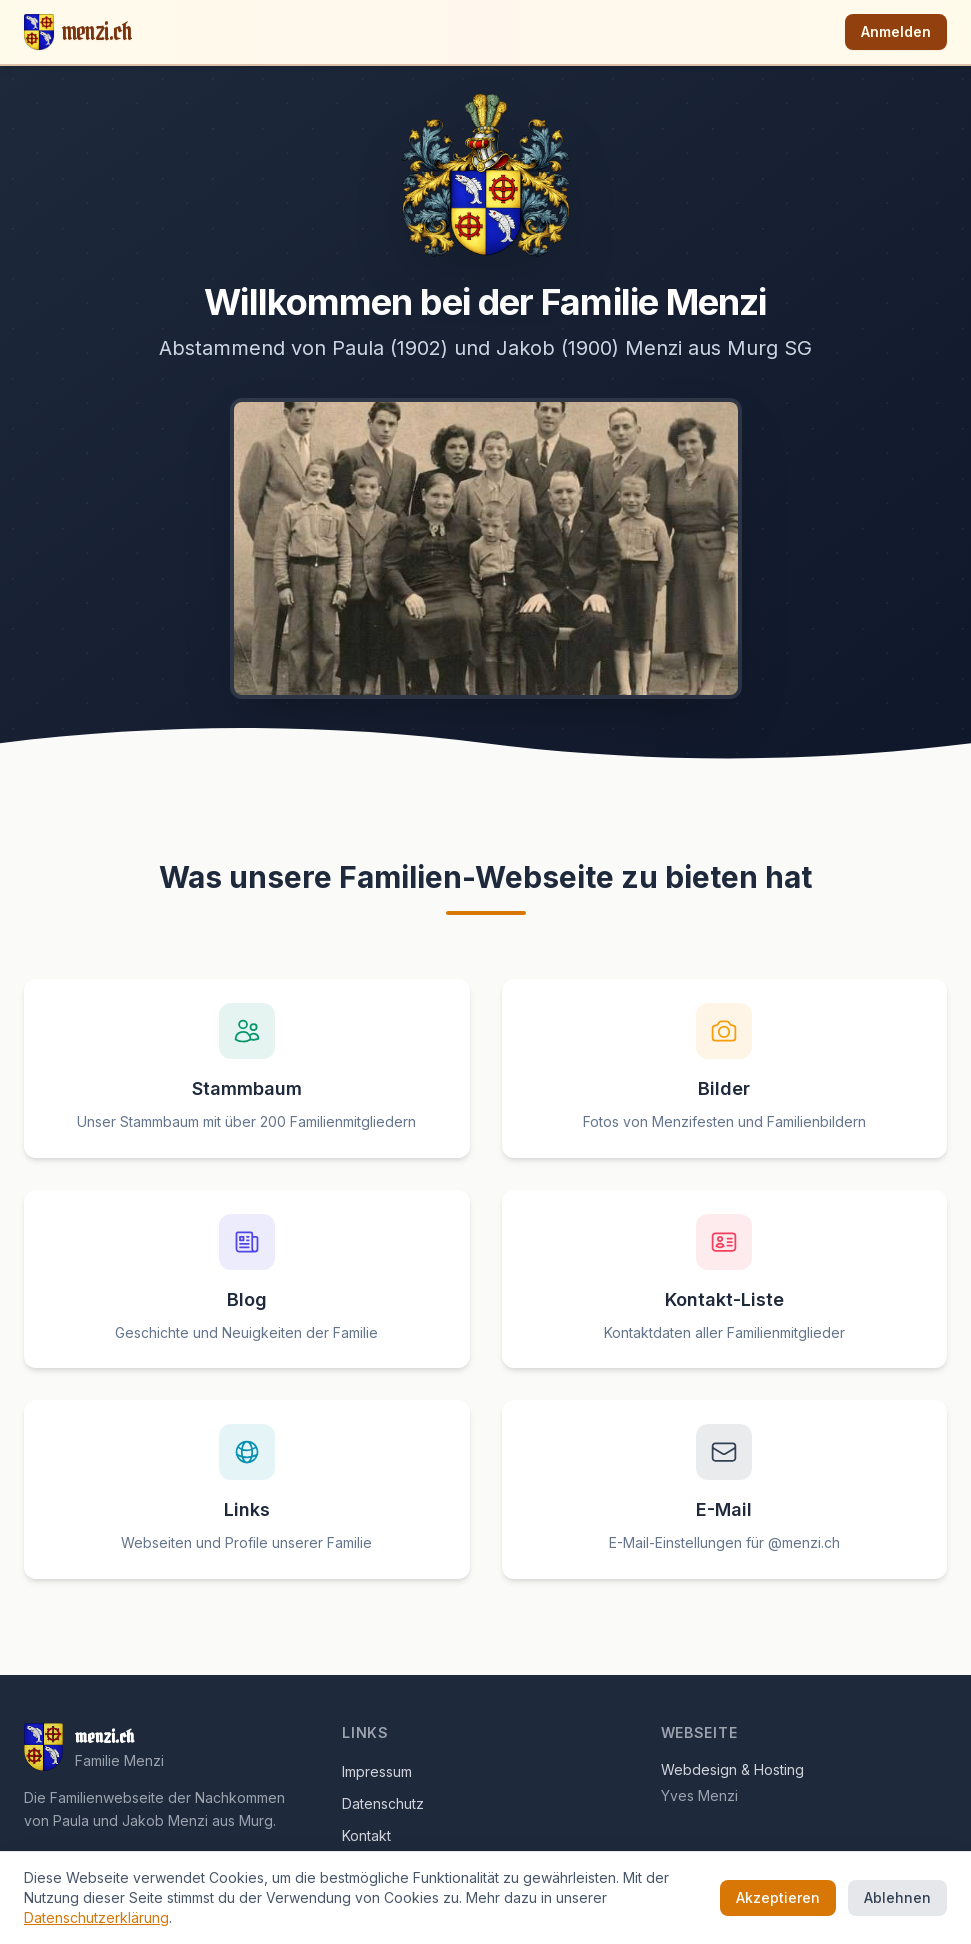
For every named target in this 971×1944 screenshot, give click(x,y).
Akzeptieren (778, 1897)
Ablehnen (897, 1897)
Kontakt (366, 1835)
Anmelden (896, 31)
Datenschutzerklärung (96, 1917)
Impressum (377, 1771)
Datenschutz (383, 1803)
